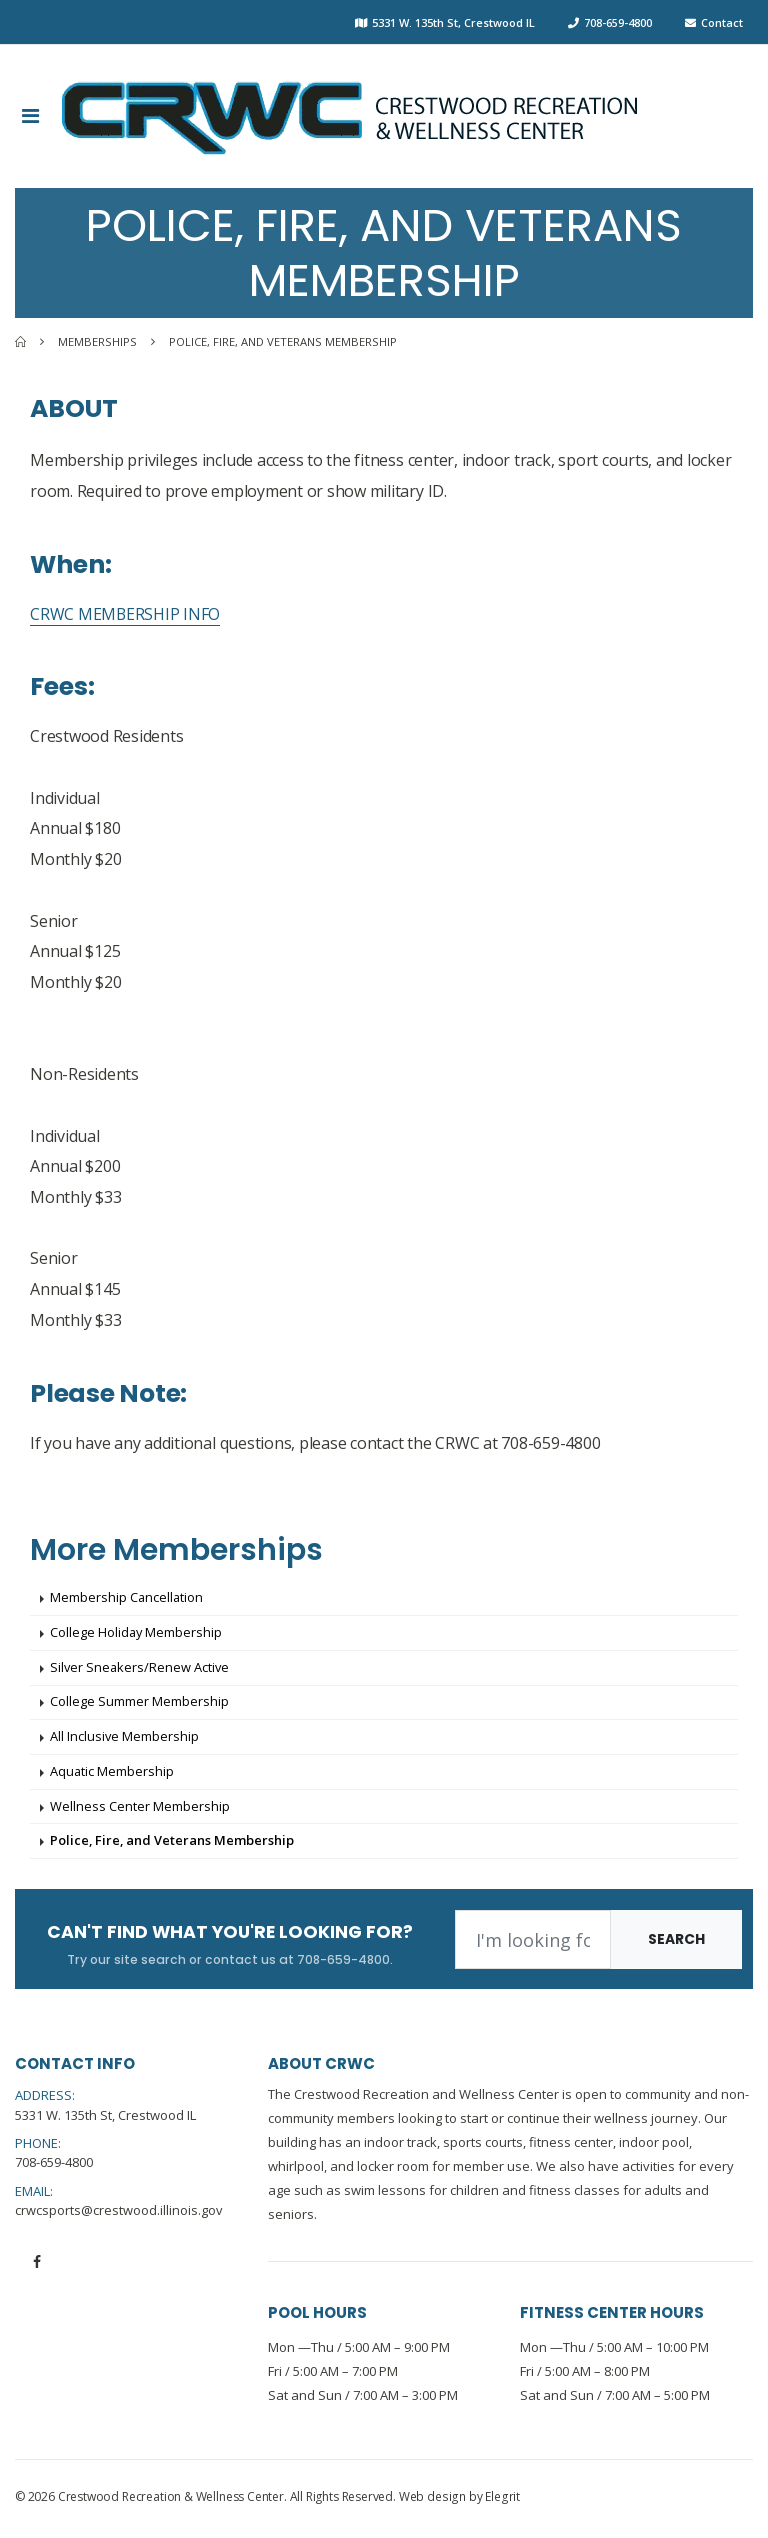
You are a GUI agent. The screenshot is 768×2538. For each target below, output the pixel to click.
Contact (722, 22)
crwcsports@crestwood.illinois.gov (119, 2214)
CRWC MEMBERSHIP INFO (125, 614)
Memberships (97, 341)
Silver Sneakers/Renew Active (141, 1669)
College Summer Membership (139, 1704)
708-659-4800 (618, 22)
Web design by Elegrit (458, 2501)
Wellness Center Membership (140, 1809)
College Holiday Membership (137, 1634)
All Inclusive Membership (125, 1739)
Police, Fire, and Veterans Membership (173, 1845)
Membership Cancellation (127, 1598)
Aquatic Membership (112, 1774)
